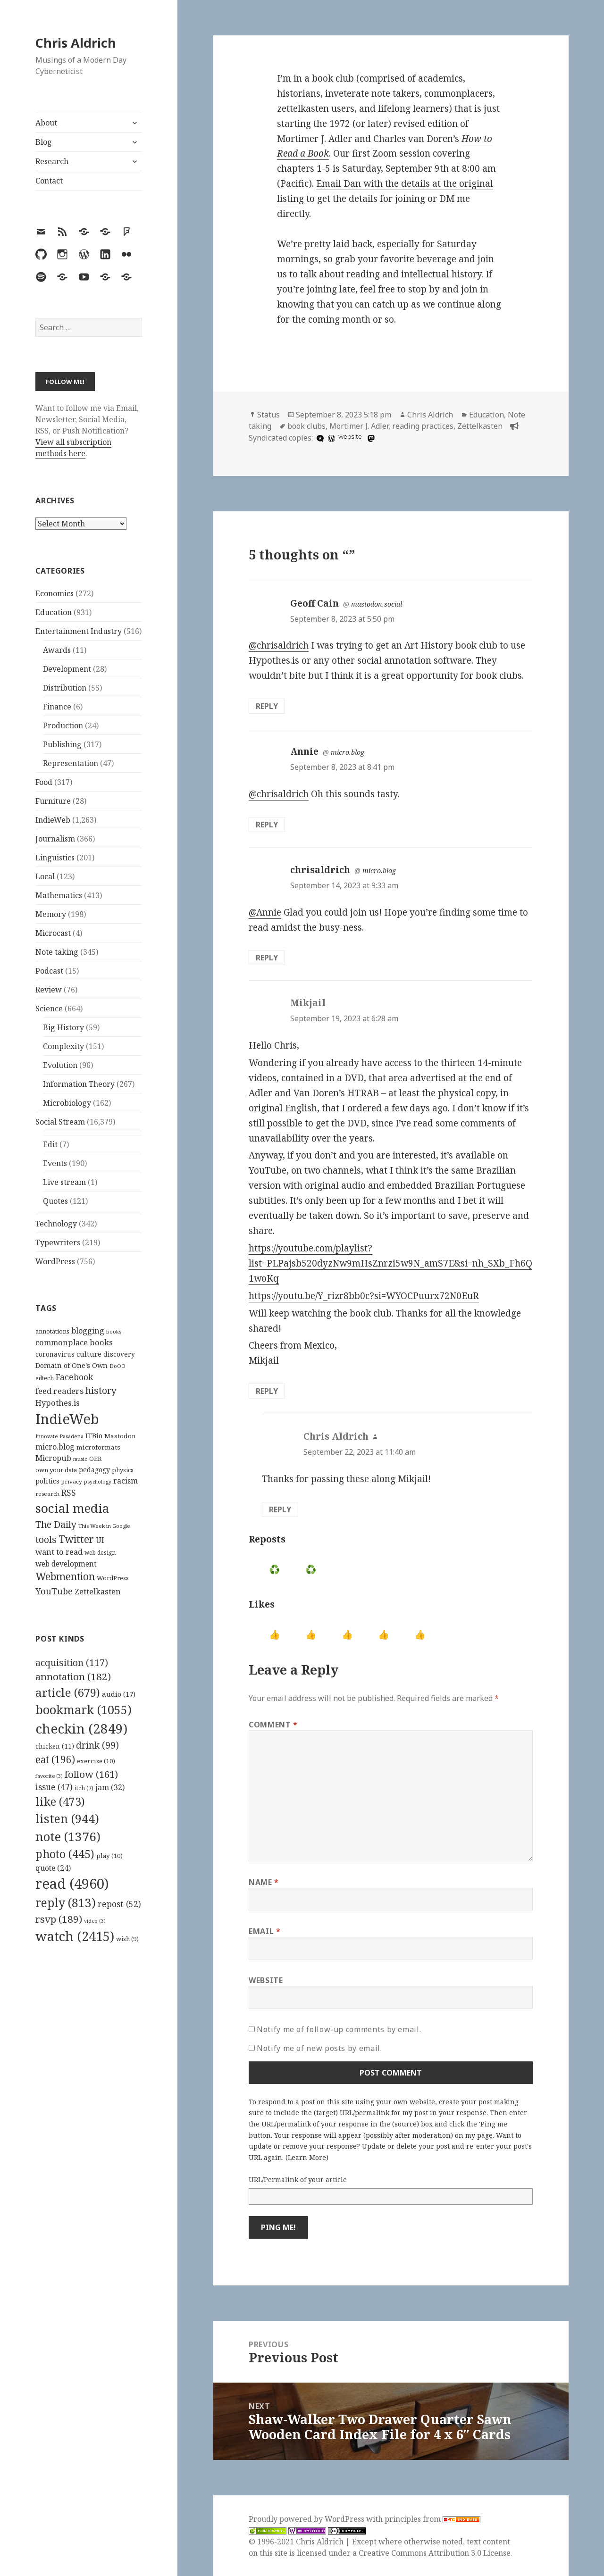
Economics (54, 593)
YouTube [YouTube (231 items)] (54, 1591)
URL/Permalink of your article (298, 2179)
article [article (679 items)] (67, 1692)
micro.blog (347, 752)
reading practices (422, 426)
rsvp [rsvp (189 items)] (58, 1919)
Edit (50, 1144)
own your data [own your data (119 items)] (56, 1470)
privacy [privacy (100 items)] (71, 1481)
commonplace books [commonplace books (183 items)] (74, 1342)
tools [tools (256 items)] (46, 1539)
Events (55, 1163)
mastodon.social (376, 604)
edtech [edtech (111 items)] (44, 1378)
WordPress (55, 1261)
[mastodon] (370, 438)
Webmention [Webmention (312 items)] (65, 1576)
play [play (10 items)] (109, 1855)
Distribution (64, 688)
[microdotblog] (319, 438)
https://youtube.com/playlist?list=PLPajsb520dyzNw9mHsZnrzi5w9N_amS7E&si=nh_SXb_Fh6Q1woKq (390, 1263)
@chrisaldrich (279, 645)
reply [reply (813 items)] (65, 1902)
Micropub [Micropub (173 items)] (53, 1458)
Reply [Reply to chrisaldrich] (267, 957)
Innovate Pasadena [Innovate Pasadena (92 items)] (59, 1436)
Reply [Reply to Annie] (267, 824)
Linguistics (55, 857)
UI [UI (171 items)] (100, 1540)
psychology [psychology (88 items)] (97, 1481)
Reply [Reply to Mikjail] (267, 1391)
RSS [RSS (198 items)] (68, 1492)
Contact (49, 180)
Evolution (60, 1065)
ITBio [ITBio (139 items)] (93, 1435)
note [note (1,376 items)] (68, 1836)
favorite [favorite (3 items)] (49, 1776)
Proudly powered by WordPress (307, 2519)
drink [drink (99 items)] (97, 1745)
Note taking (56, 952)
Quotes (55, 1201)
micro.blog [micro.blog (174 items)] (55, 1447)
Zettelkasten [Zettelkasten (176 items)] (98, 1591)
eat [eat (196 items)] (55, 1759)
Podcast (49, 971)
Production (63, 725)
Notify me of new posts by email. (319, 2048)
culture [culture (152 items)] (88, 1354)
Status (268, 414)
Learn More (307, 2157)
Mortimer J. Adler (358, 426)
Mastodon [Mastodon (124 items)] (120, 1436)
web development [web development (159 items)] (66, 1564)
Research (51, 161)
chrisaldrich (320, 870)
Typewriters (57, 1242)
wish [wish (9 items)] (127, 1938)
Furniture (53, 801)
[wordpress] (330, 438)
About (46, 122)
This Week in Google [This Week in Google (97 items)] (104, 1525)
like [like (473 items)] (60, 1801)
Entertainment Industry (78, 631)
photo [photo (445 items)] (64, 1853)
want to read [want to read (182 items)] (59, 1551)
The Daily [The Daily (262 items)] (55, 1524)
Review (48, 989)
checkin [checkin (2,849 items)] (81, 1728)
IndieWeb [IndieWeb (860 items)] (67, 1418)
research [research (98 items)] (47, 1493)
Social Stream (60, 1122)
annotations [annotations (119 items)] (52, 1331)
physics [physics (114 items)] (123, 1470)
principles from (432, 2519)
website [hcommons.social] (350, 436)
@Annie (265, 912)
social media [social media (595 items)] (72, 1508)
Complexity (63, 1046)
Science (49, 1008)
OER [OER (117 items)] (95, 1458)
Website (266, 1980)
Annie (304, 751)
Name (264, 1882)
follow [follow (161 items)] (91, 1774)
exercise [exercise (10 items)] (96, 1761)
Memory (50, 914)
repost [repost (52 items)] (119, 1903)
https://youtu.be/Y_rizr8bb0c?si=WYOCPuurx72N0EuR (364, 1296)
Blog (43, 142)
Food (43, 782)
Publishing (62, 744)
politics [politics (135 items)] (47, 1480)
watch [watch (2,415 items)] (74, 1936)
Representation (70, 763)
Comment (273, 1724)
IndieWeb (52, 820)
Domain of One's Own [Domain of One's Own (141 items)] (71, 1365)
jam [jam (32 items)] (110, 1787)
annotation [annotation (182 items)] (73, 1676)
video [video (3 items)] (95, 1920)
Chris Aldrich (75, 42)
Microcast (53, 933)
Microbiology (67, 1103)
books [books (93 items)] (113, 1331)
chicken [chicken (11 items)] (54, 1746)
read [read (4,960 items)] (72, 1883)
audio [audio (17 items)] (118, 1694)
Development (67, 669)
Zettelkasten (480, 426)
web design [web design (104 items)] (100, 1553)
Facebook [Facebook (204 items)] (74, 1377)
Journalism (55, 839)
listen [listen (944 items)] (67, 1818)
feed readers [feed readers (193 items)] (59, 1390)
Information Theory (79, 1084)
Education (53, 612)
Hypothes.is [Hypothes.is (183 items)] (57, 1402)
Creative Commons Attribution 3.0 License (435, 2553)
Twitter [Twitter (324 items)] (76, 1539)
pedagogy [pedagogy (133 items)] (94, 1469)
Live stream (64, 1182)
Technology (56, 1223)
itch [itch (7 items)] (84, 1788)
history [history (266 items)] (101, 1390)
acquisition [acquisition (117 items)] (71, 1662)
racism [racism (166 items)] (125, 1481)
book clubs (306, 426)
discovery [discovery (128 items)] (119, 1354)
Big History (63, 1027)
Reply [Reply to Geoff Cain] (267, 706)
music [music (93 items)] (80, 1458)
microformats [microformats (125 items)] (98, 1447)
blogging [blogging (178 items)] (87, 1331)
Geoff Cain (314, 603)
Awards (57, 650)
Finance (57, 706)
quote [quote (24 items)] (53, 1868)
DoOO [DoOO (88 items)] (117, 1366)
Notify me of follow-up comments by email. (339, 2029)
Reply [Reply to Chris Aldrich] (280, 1509)
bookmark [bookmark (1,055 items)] (83, 1709)
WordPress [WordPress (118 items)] (113, 1578)
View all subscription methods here (73, 448)
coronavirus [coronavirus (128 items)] (55, 1354)
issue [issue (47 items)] (54, 1787)
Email (264, 1931)
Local (45, 876)
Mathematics (58, 895)
